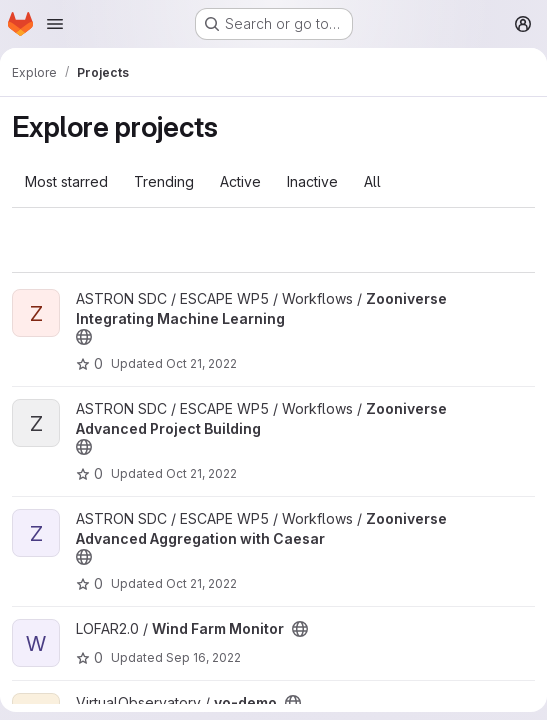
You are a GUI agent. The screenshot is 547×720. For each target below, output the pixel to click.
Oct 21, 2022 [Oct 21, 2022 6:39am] (201, 363)
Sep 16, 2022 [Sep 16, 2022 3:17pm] (203, 657)
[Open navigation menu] (55, 24)
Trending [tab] (164, 181)
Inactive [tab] (312, 181)
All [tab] (372, 181)
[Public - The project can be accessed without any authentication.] (84, 337)
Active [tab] (240, 181)
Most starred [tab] (66, 181)
